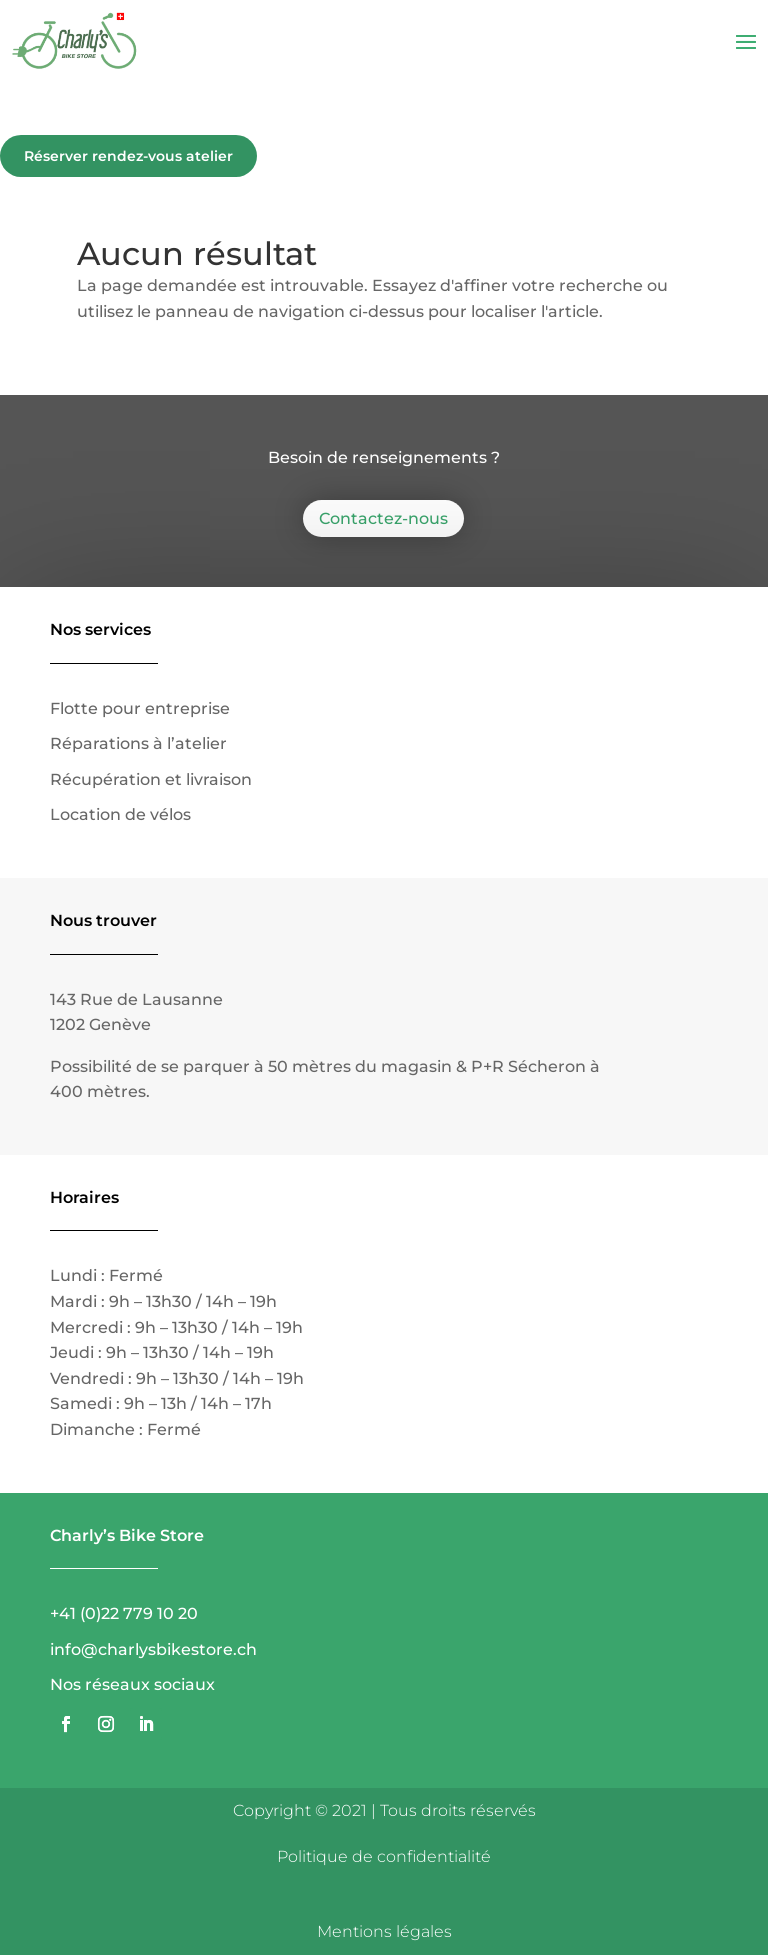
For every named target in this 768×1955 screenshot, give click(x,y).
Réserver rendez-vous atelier (128, 156)
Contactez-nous (383, 518)
